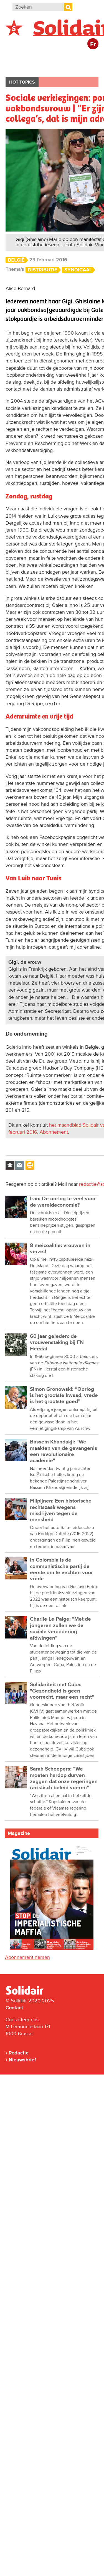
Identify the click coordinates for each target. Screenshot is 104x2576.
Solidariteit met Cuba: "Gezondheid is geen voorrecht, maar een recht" (62, 1690)
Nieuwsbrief (22, 2060)
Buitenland (50, 57)
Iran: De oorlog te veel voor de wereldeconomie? (63, 1202)
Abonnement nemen (27, 1957)
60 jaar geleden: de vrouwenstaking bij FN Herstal (57, 1342)
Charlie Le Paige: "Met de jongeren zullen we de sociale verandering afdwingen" (60, 1628)
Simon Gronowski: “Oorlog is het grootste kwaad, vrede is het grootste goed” (64, 1395)
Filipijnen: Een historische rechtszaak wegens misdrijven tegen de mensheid (61, 1510)
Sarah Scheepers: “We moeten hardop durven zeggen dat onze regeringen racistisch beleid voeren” (64, 1778)
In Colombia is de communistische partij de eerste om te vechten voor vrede (61, 1569)
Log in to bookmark (10, 1165)
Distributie (42, 270)
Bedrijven (22, 67)
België (19, 57)
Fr (93, 44)
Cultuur (54, 67)
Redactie (19, 2053)
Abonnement (54, 1132)
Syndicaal (78, 270)
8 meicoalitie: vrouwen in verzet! (60, 1248)
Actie (80, 57)
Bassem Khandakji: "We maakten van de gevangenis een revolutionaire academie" (63, 1451)
